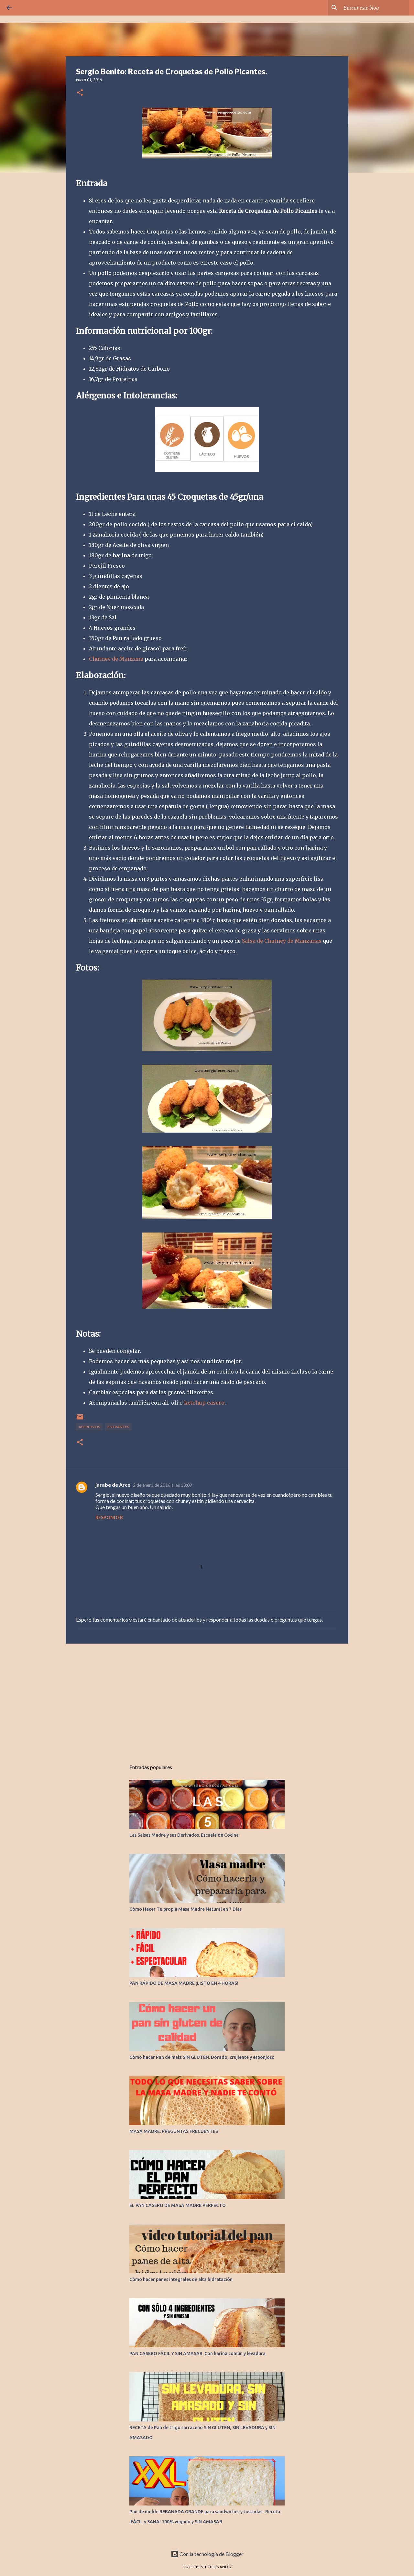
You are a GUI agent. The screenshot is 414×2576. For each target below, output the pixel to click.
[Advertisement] (207, 1698)
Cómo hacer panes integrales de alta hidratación (181, 2279)
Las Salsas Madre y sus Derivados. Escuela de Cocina (184, 1835)
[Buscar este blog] (375, 8)
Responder (109, 1517)
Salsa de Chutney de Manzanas (281, 941)
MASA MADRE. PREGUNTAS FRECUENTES (173, 2131)
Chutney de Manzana (116, 659)
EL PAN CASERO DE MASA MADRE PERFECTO (177, 2205)
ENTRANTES (118, 1426)
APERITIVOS (89, 1426)
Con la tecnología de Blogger (207, 2554)
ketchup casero (204, 1402)
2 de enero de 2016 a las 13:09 (162, 1485)
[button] (80, 93)
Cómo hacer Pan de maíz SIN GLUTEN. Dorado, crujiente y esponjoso (202, 2057)
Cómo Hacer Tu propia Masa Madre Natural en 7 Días (185, 1909)
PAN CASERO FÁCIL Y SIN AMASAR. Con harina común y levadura (197, 2353)
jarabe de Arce (112, 1485)
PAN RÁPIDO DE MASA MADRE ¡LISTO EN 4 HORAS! (183, 1983)
